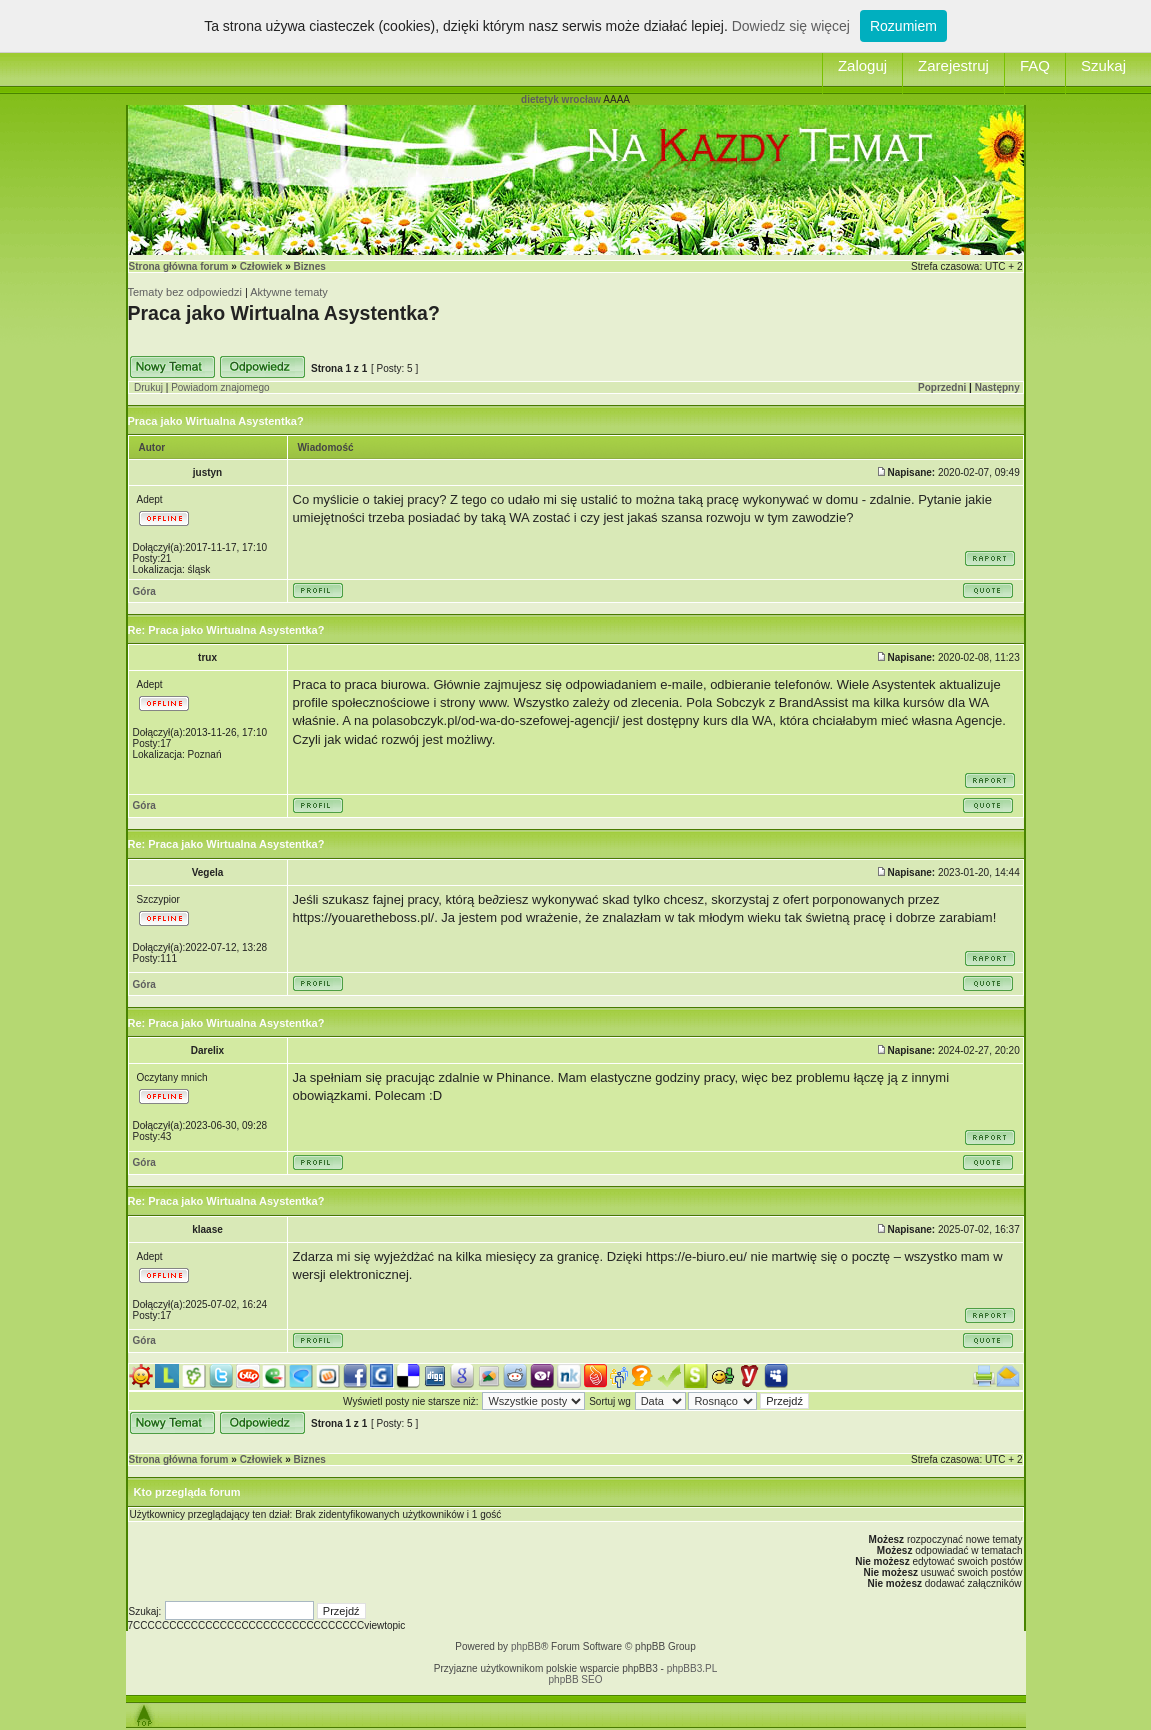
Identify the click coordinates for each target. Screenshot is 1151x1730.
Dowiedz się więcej (791, 26)
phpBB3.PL (692, 1668)
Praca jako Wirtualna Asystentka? (284, 313)
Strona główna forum (179, 266)
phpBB (526, 1646)
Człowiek (261, 266)
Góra (144, 591)
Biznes (310, 266)
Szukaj (1103, 65)
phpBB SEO (576, 1679)
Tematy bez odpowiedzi (185, 292)
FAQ (1035, 65)
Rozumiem (903, 26)
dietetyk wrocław (561, 99)
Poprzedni (942, 387)
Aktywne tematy (289, 292)
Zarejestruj (953, 65)
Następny (997, 387)
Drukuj (148, 387)
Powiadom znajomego (220, 387)
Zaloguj (862, 65)
